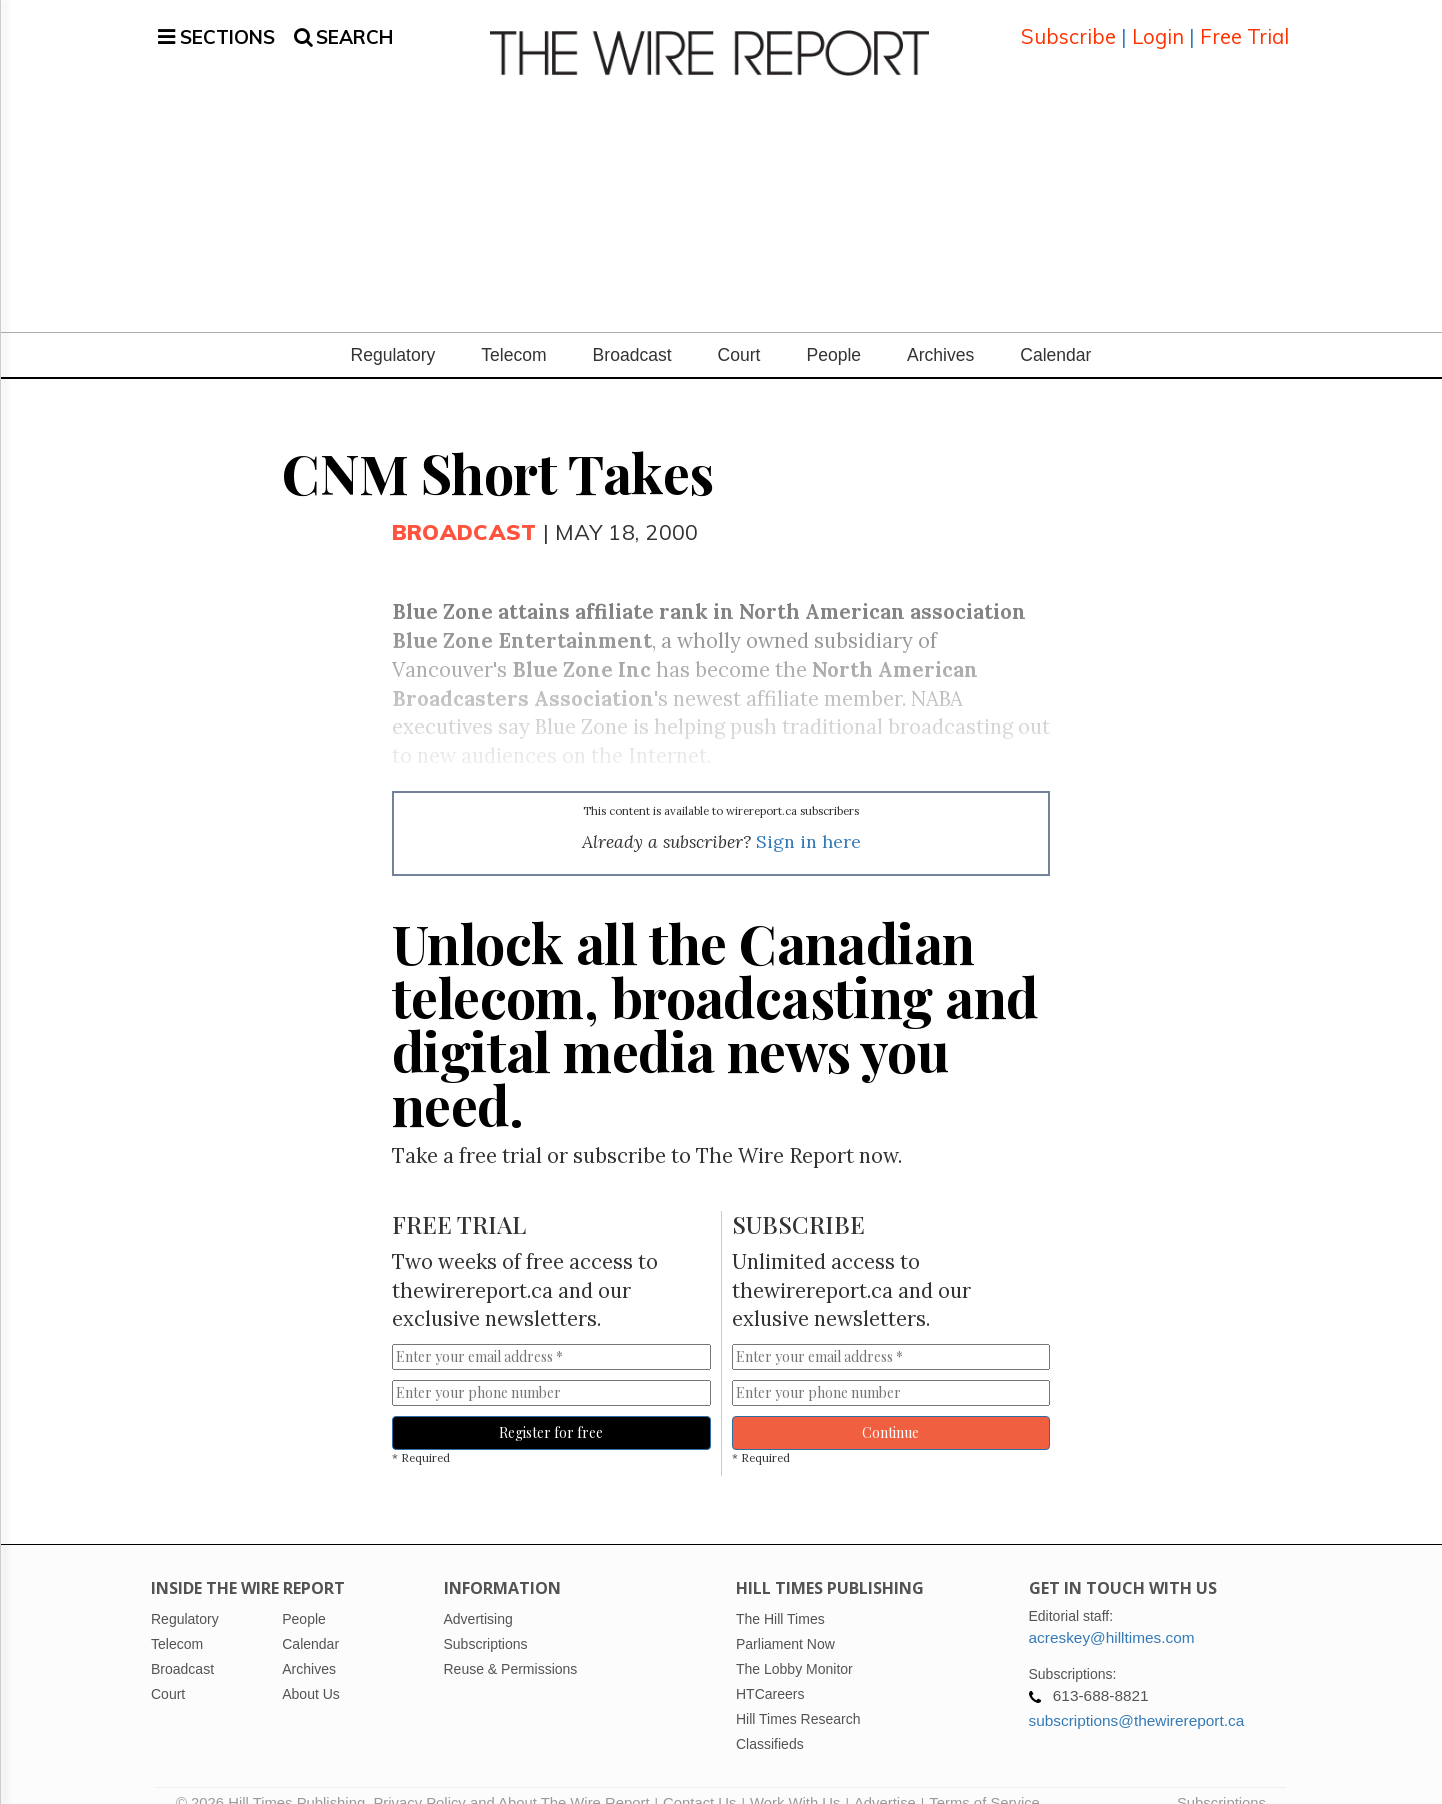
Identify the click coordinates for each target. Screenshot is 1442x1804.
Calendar (1055, 331)
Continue (890, 1408)
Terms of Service (984, 1779)
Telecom (513, 331)
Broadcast (632, 331)
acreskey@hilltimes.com (1112, 1613)
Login (1158, 24)
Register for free (551, 1408)
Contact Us (699, 1779)
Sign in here (808, 817)
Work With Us (795, 1779)
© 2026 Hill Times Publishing (274, 1779)
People (833, 331)
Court (739, 331)
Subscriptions (1221, 1779)
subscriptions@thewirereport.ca (1137, 1696)
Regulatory (393, 331)
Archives (940, 331)
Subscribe (1068, 24)
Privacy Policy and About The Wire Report (511, 1779)
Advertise (885, 1779)
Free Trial (1244, 24)
